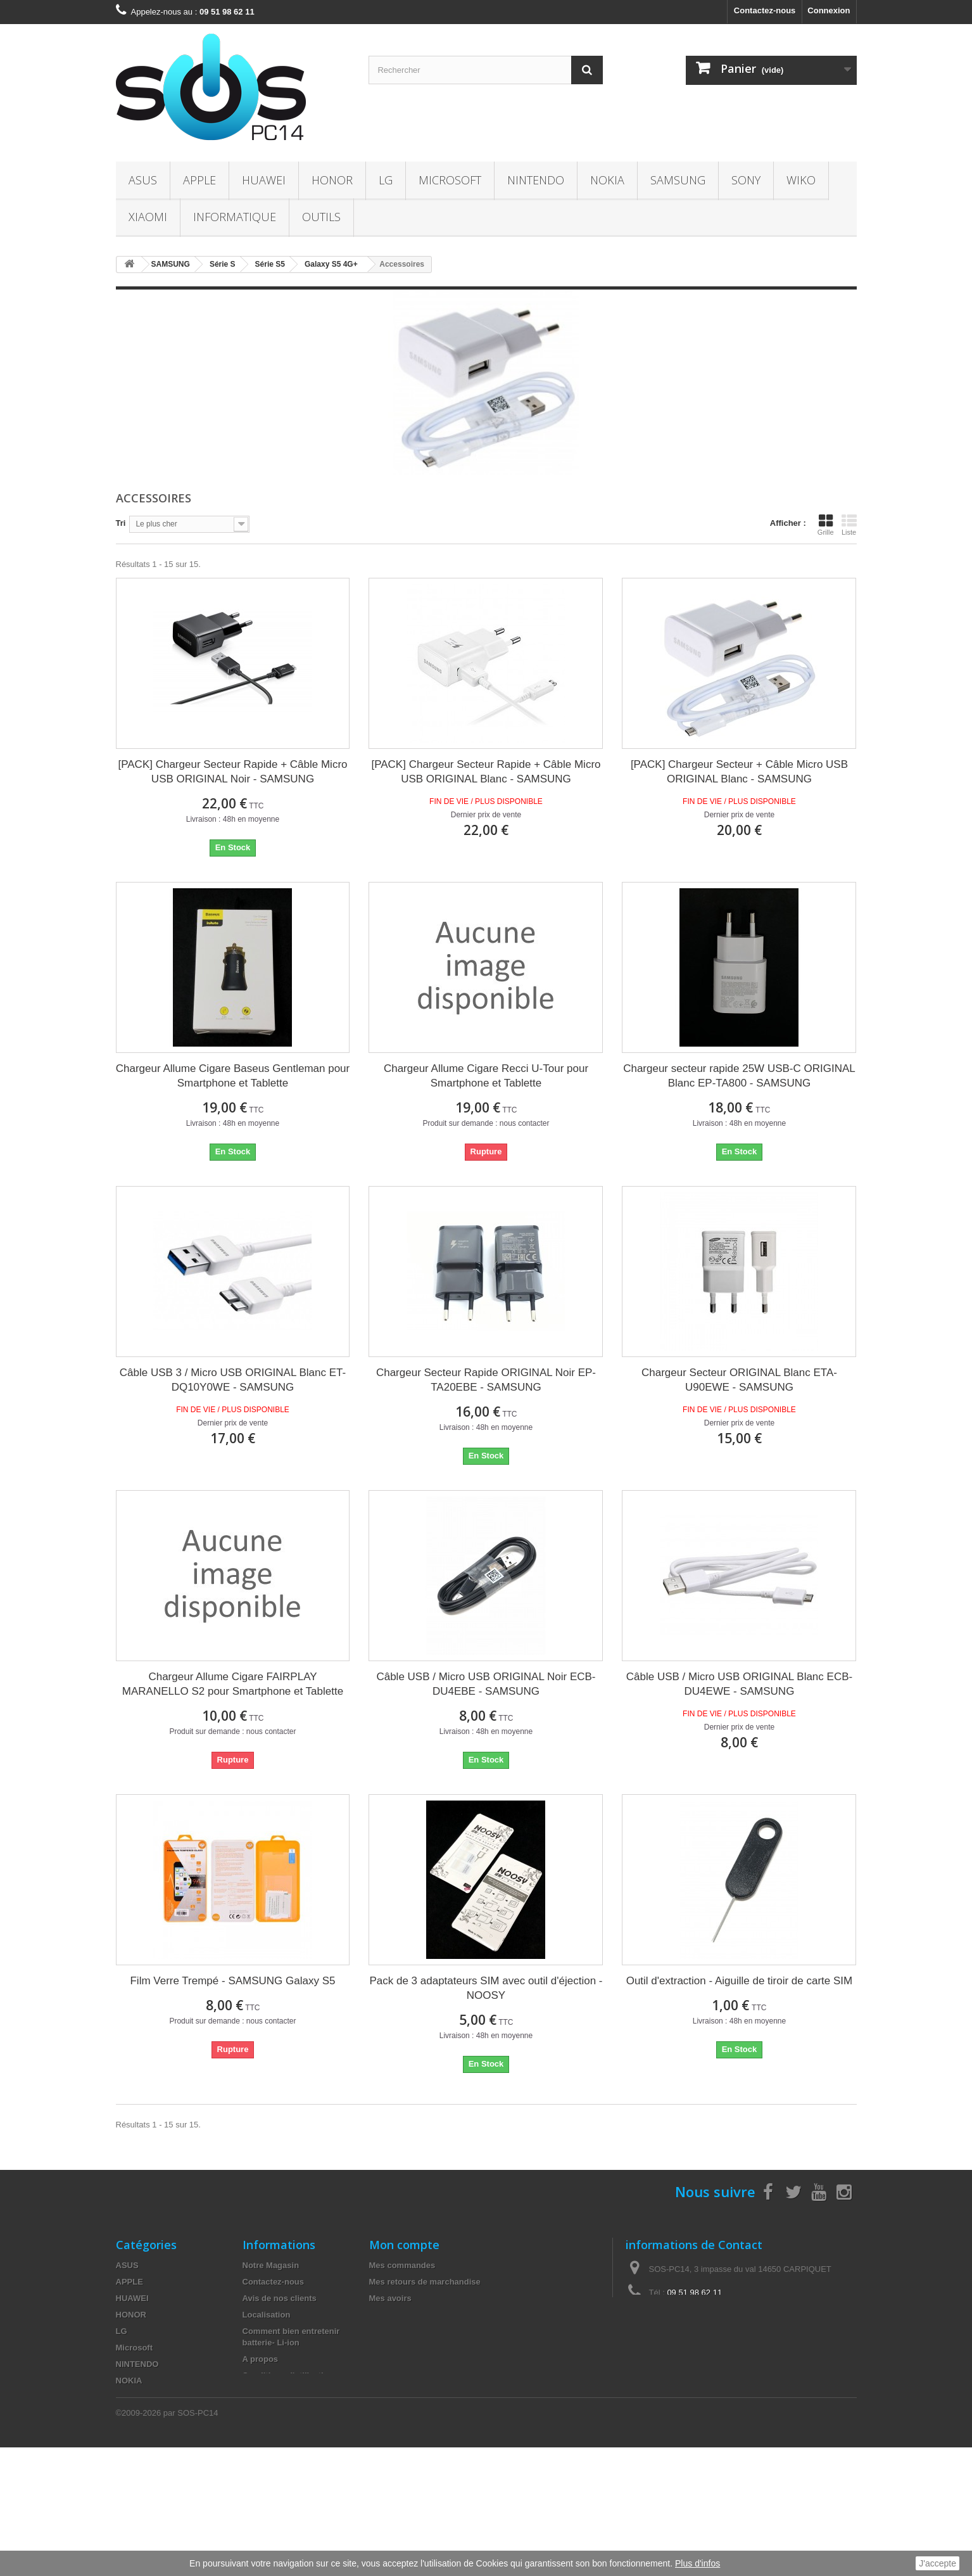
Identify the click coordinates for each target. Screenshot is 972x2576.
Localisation (267, 2314)
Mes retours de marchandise (425, 2281)
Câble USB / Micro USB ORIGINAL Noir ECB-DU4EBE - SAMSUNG (485, 1684)
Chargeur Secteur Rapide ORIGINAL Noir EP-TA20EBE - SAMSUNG (486, 1380)
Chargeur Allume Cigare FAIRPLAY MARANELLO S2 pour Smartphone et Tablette (232, 1684)
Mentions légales (276, 2392)
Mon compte (404, 2244)
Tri (121, 523)
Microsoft (450, 180)
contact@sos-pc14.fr (716, 2316)
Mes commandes (402, 2265)
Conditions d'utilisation (288, 2375)
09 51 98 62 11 (694, 2292)
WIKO (801, 180)
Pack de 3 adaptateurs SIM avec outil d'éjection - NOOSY (485, 1988)
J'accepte (937, 2563)
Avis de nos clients (280, 2298)
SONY (746, 180)
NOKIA (607, 180)
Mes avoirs (390, 2298)
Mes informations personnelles (429, 2331)
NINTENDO (535, 180)
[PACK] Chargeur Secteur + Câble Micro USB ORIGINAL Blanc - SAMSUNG (739, 771)
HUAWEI (264, 180)
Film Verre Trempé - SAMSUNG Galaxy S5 (232, 1981)
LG (386, 180)
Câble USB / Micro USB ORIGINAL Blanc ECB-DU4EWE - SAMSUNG (739, 1684)
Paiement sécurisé (279, 2408)
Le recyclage (268, 2441)
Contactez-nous (765, 10)
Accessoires (140, 2496)
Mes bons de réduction (414, 2347)
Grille (825, 524)
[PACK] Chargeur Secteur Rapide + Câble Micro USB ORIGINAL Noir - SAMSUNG (232, 771)
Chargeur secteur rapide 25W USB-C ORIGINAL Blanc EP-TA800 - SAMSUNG (739, 1075)
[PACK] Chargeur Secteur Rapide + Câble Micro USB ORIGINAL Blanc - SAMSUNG (485, 771)
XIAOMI (148, 216)
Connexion (828, 10)
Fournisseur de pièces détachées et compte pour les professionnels (293, 2469)
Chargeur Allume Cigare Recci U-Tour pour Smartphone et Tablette (486, 1075)
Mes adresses (396, 2314)
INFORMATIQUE (234, 216)
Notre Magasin (271, 2265)
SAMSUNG (677, 180)
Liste (849, 524)
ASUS (143, 180)
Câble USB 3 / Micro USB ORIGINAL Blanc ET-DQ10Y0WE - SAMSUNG (233, 1380)
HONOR (332, 180)
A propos (261, 2359)
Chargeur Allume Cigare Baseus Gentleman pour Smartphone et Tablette (233, 1075)
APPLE (199, 180)
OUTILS (321, 216)
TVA (250, 2425)
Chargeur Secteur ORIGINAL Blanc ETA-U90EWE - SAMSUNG (739, 1380)
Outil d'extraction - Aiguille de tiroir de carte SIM (739, 1981)
